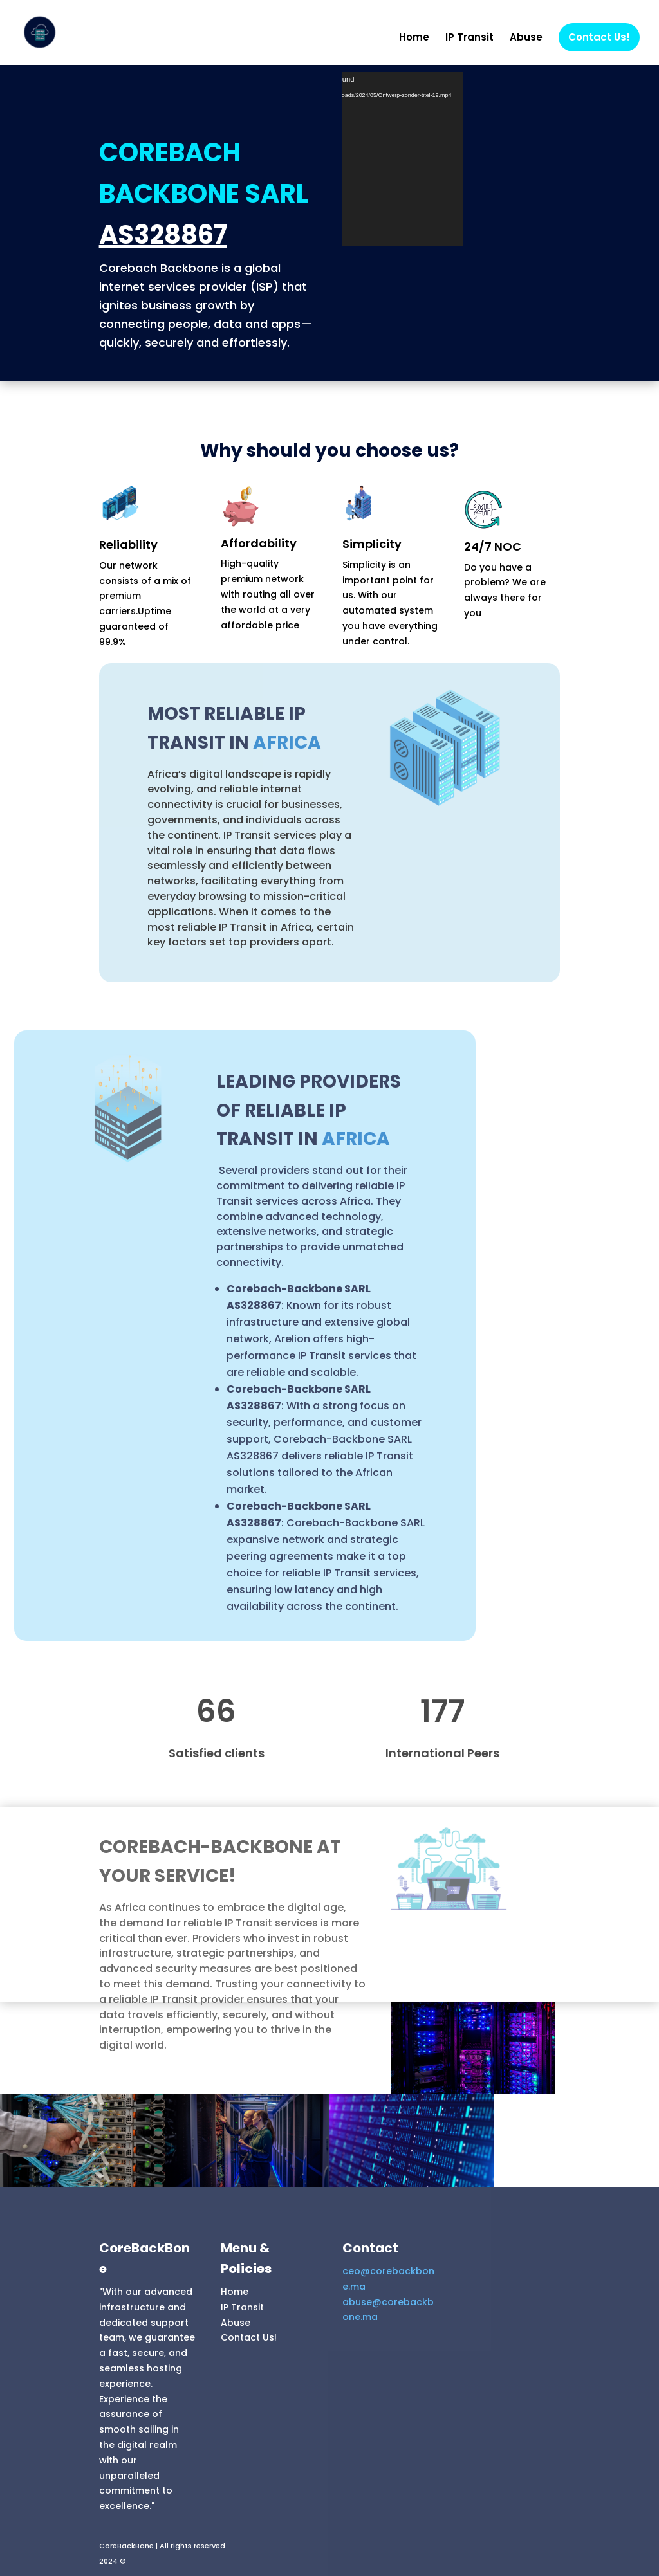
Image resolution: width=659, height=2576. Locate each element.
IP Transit (469, 38)
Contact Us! (599, 37)
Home (414, 38)
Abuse (526, 38)
